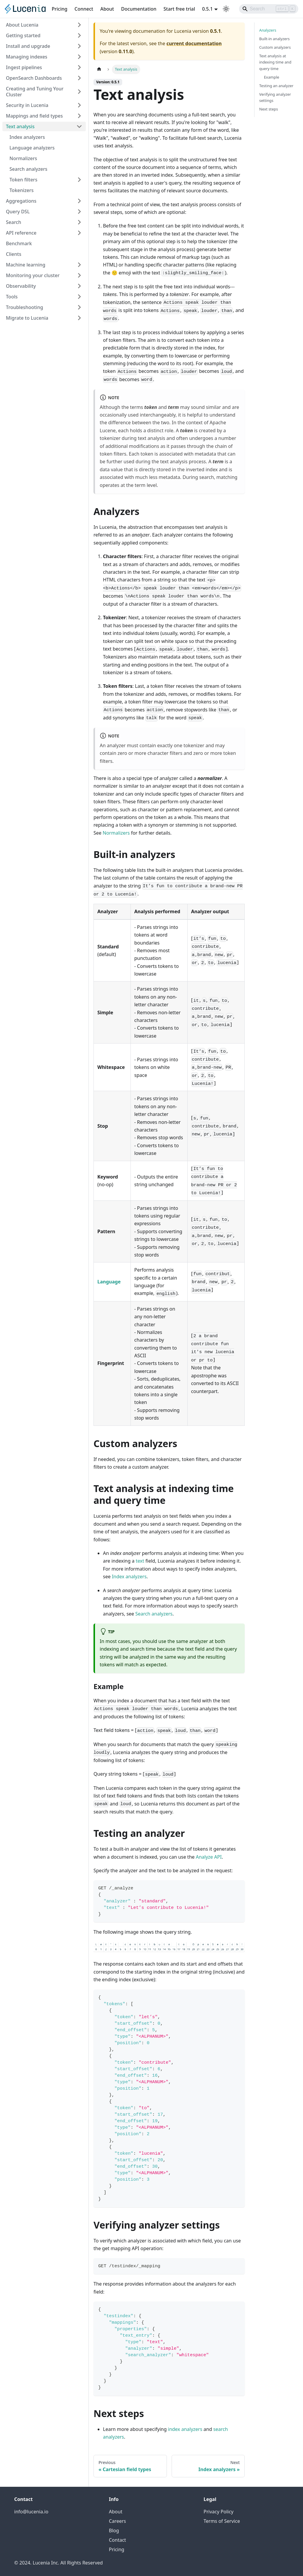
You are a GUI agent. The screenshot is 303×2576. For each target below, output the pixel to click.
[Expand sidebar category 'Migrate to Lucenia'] (79, 318)
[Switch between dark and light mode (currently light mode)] (226, 9)
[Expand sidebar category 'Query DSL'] (79, 211)
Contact (117, 2540)
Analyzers (267, 30)
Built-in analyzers (274, 38)
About (107, 9)
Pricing (59, 9)
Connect (84, 9)
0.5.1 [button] (207, 9)
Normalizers (116, 833)
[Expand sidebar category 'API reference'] (79, 233)
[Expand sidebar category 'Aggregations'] (79, 201)
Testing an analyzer (276, 85)
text (140, 1561)
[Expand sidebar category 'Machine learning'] (79, 264)
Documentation (138, 9)
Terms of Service (222, 2521)
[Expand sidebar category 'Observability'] (79, 286)
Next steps (268, 109)
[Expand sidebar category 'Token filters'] (79, 179)
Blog (114, 2530)
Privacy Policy (218, 2511)
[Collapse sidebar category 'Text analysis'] (79, 126)
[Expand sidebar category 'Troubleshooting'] (79, 307)
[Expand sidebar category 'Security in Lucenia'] (79, 105)
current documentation (194, 43)
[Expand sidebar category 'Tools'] (79, 296)
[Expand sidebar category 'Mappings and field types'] (79, 116)
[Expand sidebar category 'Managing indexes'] (79, 56)
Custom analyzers (275, 47)
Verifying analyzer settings (275, 97)
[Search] (268, 9)
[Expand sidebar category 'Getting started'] (79, 35)
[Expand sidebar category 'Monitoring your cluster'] (79, 275)
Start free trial (179, 9)
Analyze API (209, 1857)
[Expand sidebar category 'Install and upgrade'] (79, 46)
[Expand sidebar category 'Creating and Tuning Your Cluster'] (79, 91)
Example (271, 77)
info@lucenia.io (31, 2511)
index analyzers (185, 2429)
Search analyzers (154, 1613)
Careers (117, 2521)
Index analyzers (129, 1576)
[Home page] (99, 69)
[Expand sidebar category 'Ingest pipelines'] (79, 67)
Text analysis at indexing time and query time (275, 62)
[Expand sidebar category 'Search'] (79, 222)
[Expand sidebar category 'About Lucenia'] (79, 25)
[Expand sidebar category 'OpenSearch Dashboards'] (79, 78)
